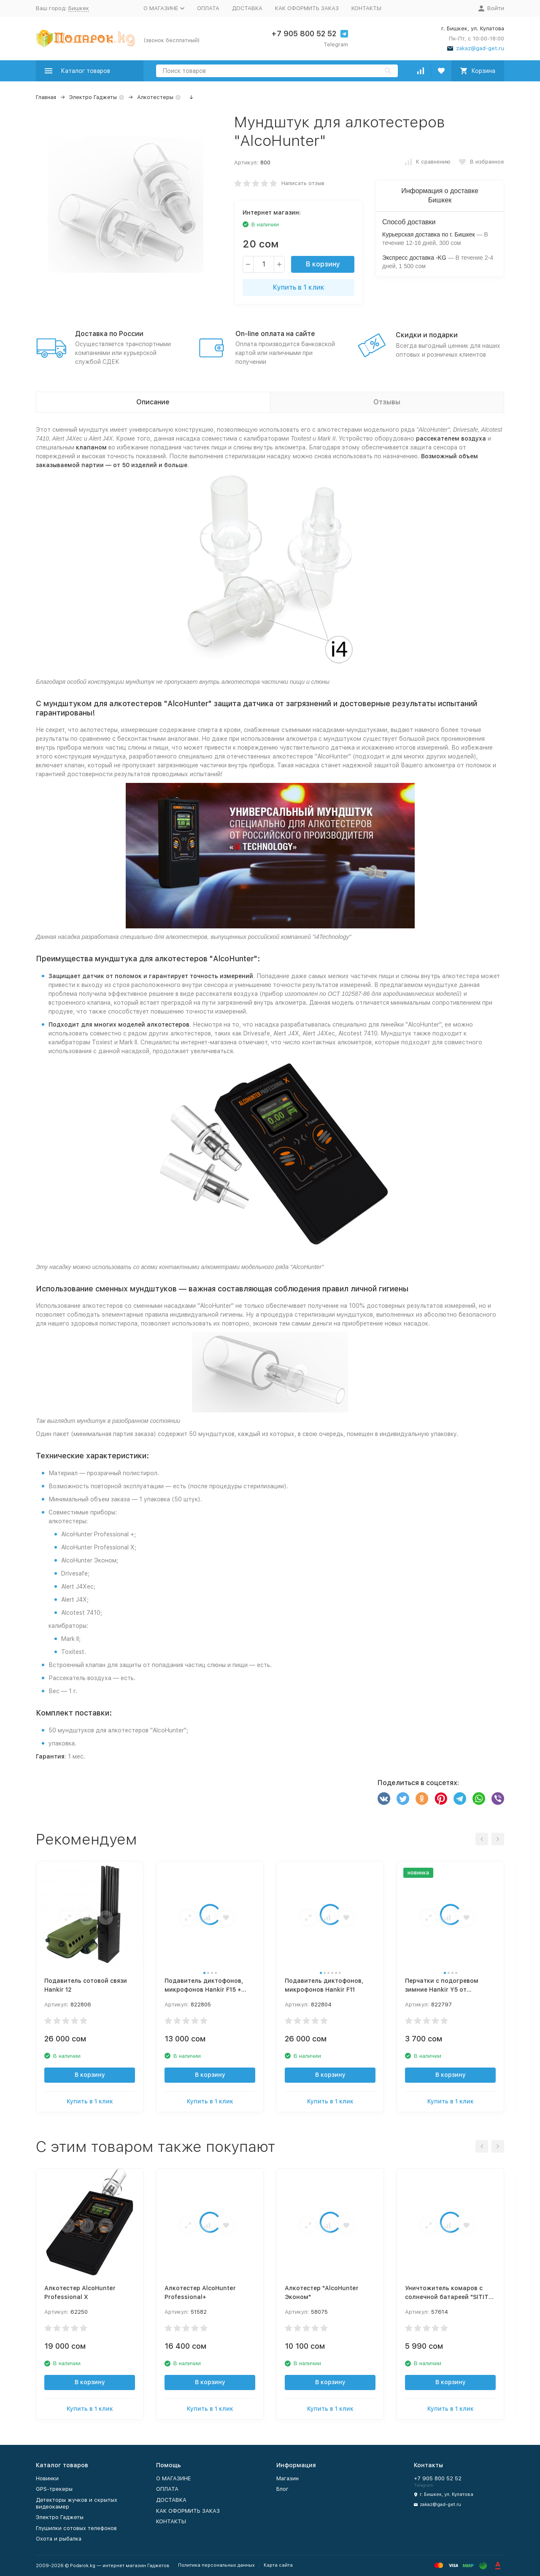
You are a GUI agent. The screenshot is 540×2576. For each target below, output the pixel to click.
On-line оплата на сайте (275, 334)
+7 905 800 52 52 (303, 33)
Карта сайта (278, 2565)
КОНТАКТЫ (366, 8)
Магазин (287, 2478)
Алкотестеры (155, 97)
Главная (46, 97)
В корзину (323, 264)
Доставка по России (109, 334)
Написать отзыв (302, 183)
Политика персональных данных (216, 2565)
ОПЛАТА (208, 8)
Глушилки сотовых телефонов (76, 2528)
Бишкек (78, 8)
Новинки (47, 2478)
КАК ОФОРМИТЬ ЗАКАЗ (307, 8)
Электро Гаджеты (93, 97)
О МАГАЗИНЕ (173, 2478)
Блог (282, 2489)
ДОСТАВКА (247, 8)
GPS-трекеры (54, 2489)
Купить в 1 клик (298, 287)
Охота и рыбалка (58, 2539)
